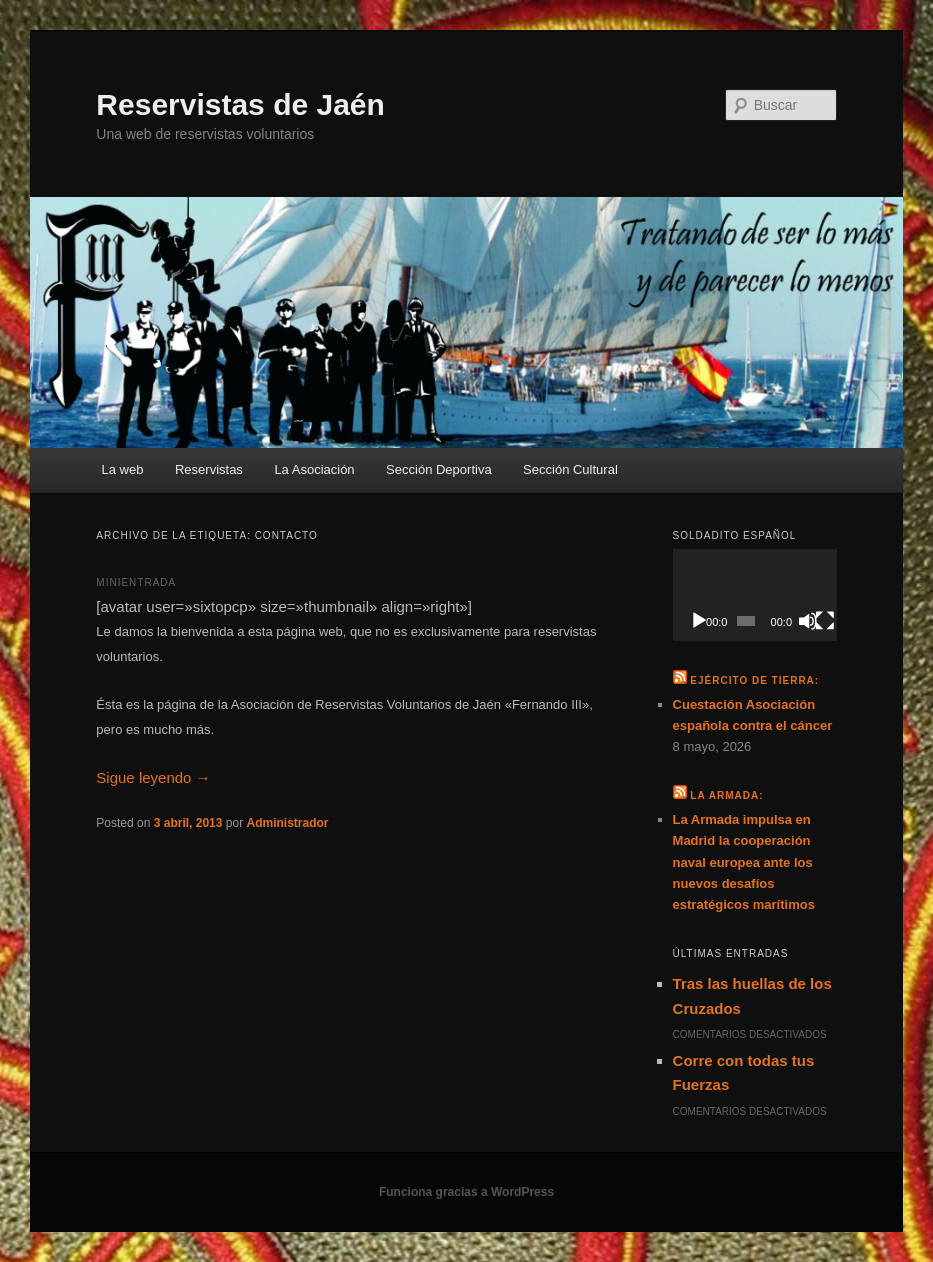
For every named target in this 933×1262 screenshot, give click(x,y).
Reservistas (209, 469)
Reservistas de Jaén (240, 104)
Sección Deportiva (439, 469)
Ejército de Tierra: (754, 680)
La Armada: (726, 795)
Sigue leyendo (153, 777)
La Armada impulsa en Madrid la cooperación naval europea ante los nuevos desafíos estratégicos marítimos (744, 862)
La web (123, 469)
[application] (755, 595)
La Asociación (314, 469)
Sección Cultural (570, 469)
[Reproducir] (699, 621)
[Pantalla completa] (825, 621)
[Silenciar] (808, 621)
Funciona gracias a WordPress (466, 1192)
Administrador (287, 823)
